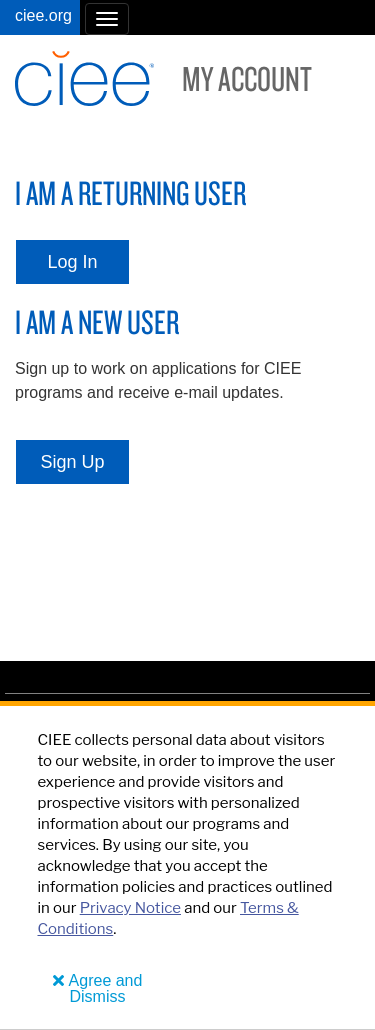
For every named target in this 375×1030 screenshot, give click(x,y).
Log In (72, 262)
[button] (107, 19)
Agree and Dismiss (106, 988)
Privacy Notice (130, 908)
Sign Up (72, 462)
